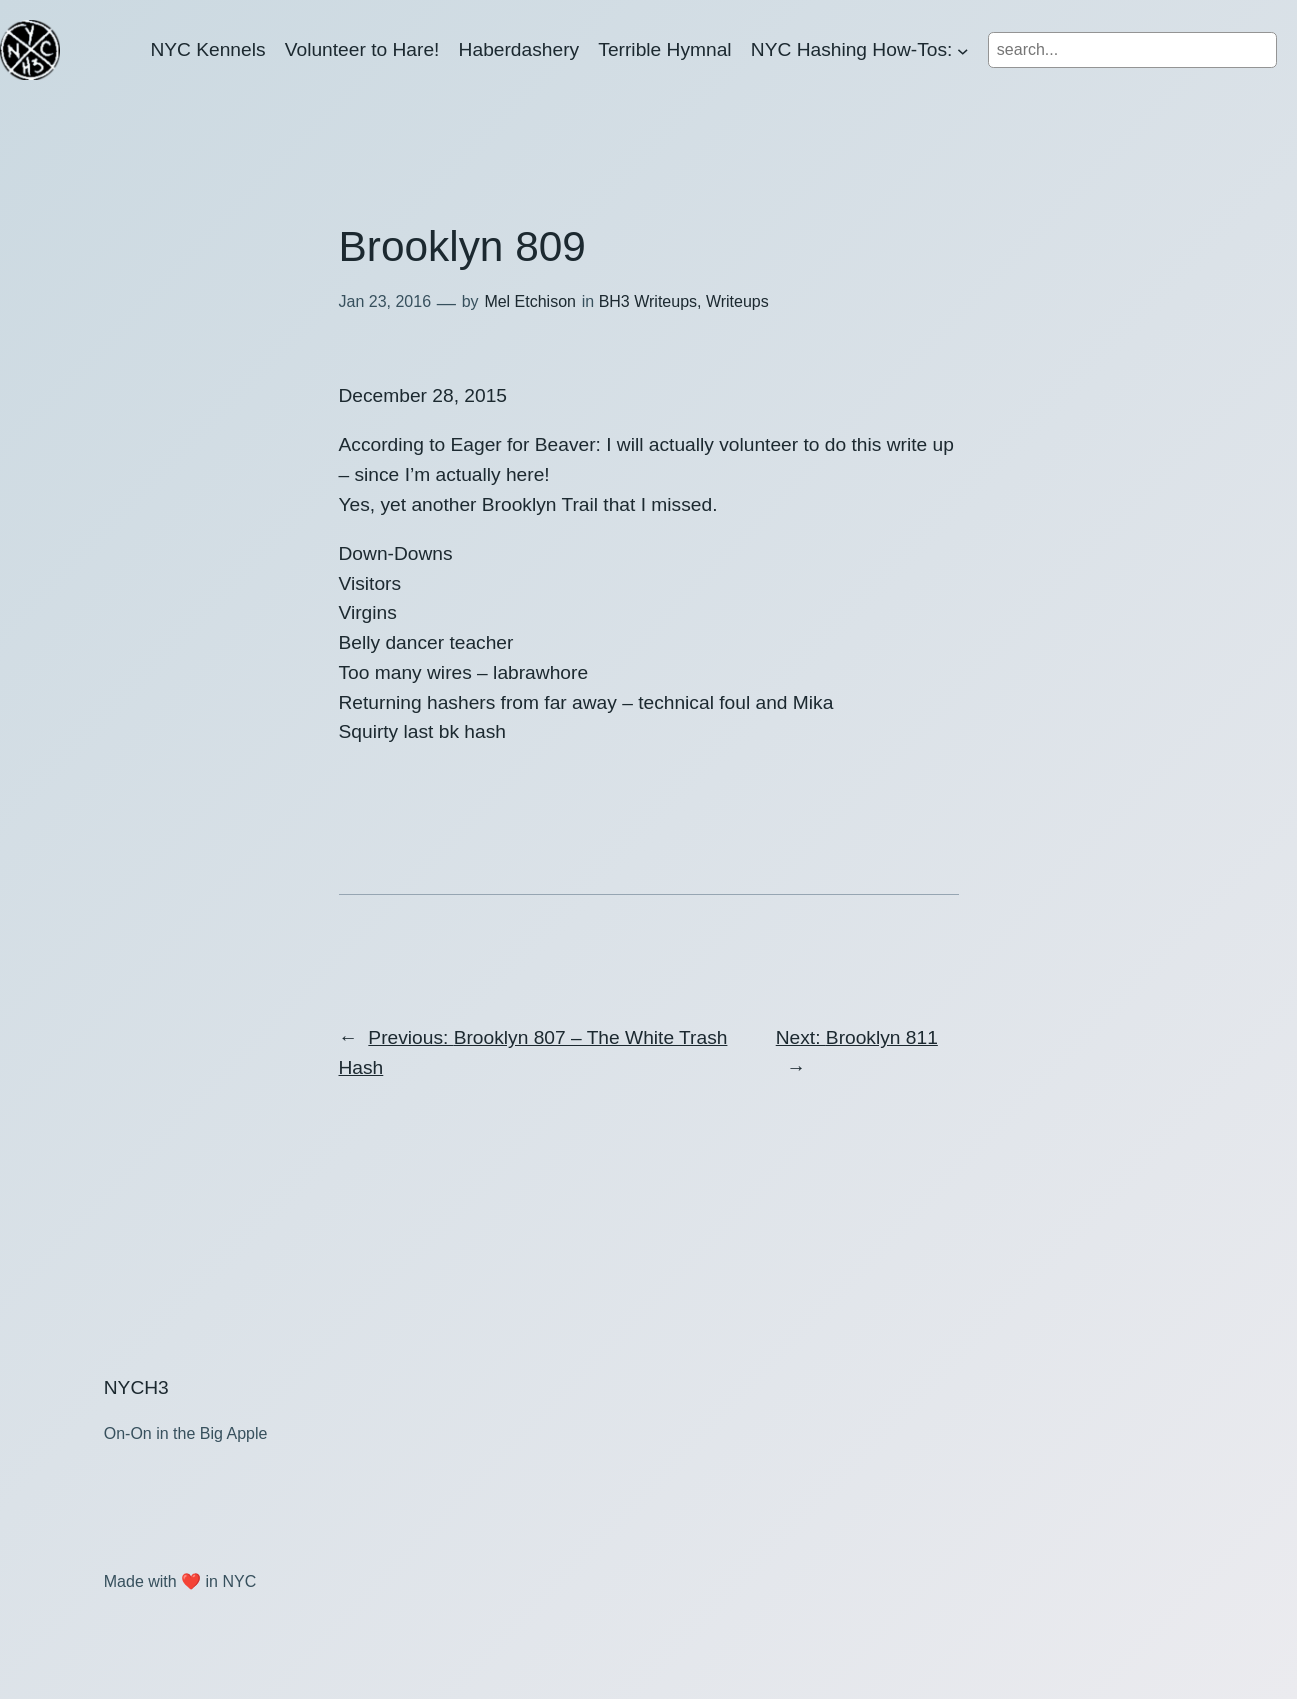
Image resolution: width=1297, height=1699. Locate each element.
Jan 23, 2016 (385, 301)
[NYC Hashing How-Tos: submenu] (963, 50)
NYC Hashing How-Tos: (852, 49)
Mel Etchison (530, 301)
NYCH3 (136, 1387)
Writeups (737, 301)
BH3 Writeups (648, 301)
